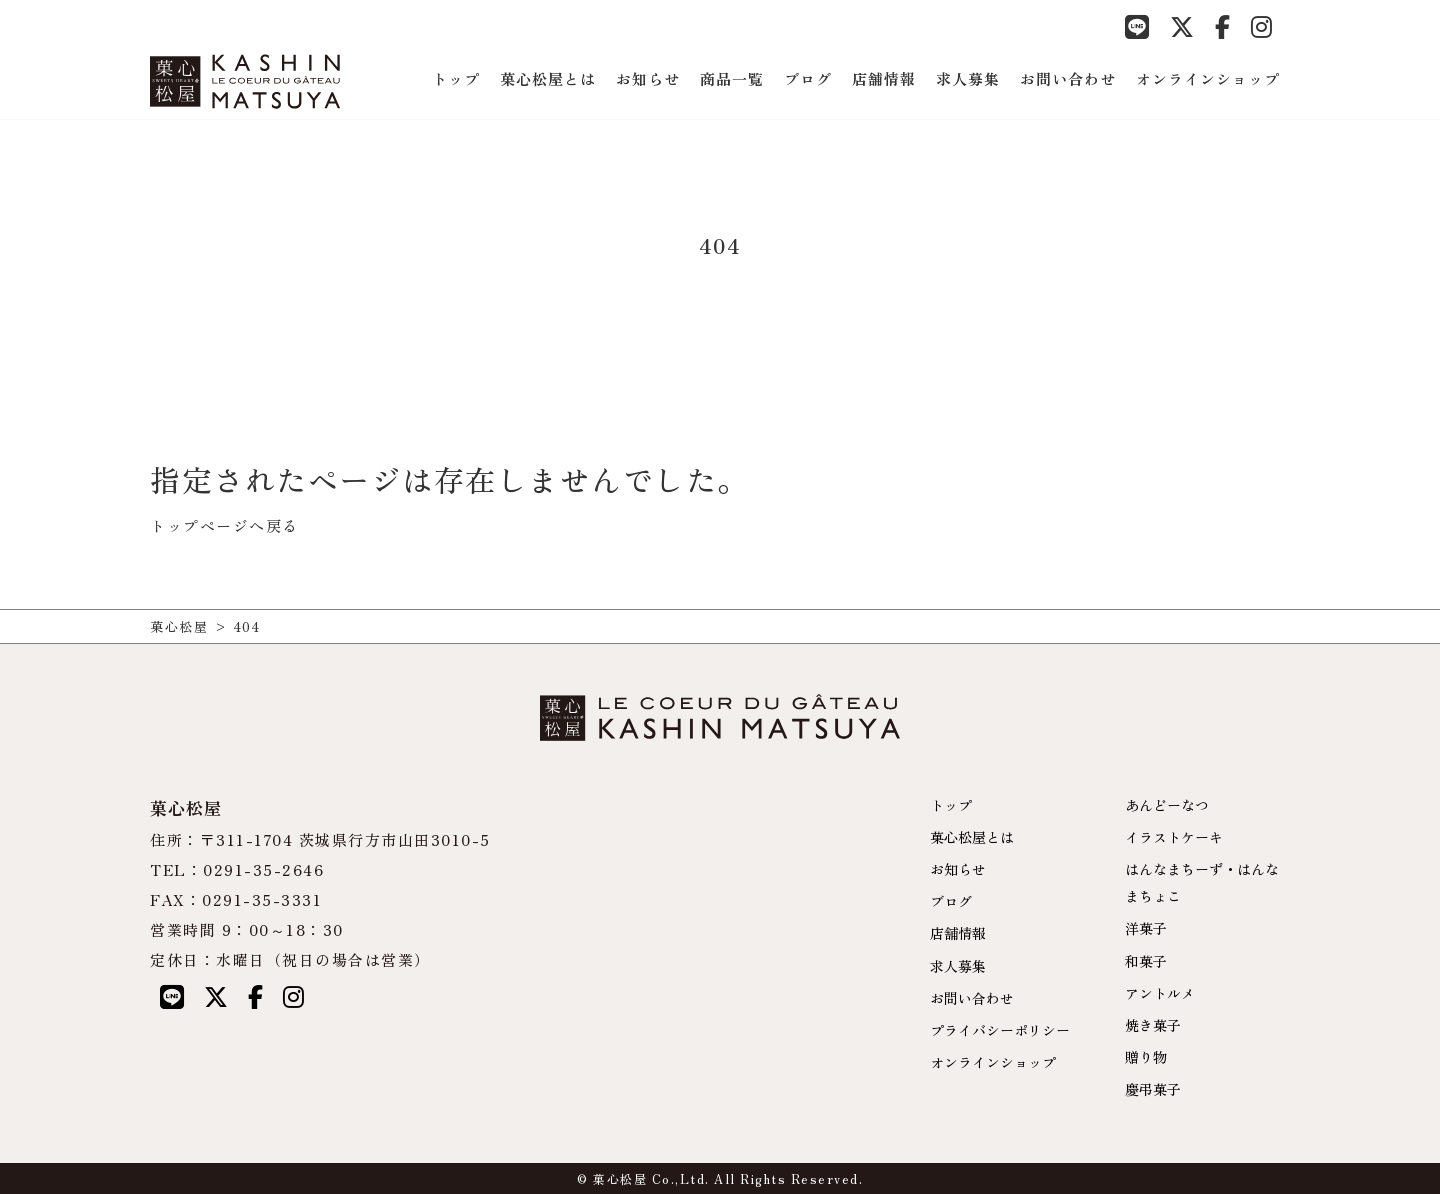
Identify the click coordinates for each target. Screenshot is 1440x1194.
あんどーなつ (1167, 805)
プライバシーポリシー (1000, 1030)
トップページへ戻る (224, 525)
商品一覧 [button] (732, 78)
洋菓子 (1146, 928)
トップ (456, 78)
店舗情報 (884, 78)
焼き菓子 (1153, 1025)
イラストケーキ (1174, 837)
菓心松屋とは (548, 78)
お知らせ (648, 78)
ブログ (808, 78)
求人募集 (968, 78)
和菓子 (1146, 961)
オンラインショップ (1208, 78)
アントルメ (1160, 993)
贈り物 (1146, 1057)
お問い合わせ (1068, 78)
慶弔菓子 (1153, 1089)
